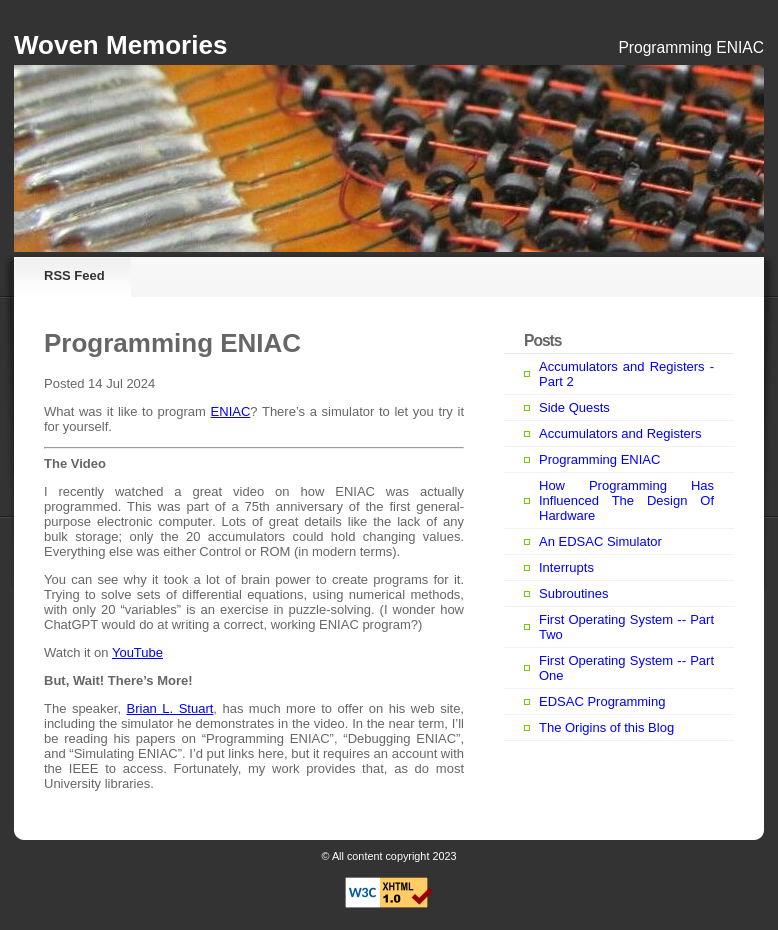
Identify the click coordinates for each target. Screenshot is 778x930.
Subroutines (573, 593)
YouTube (137, 652)
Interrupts (566, 567)
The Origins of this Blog (606, 727)
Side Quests (574, 407)
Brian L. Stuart (170, 708)
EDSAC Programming (602, 701)
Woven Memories (120, 45)
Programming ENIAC (599, 459)
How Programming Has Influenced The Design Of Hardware (626, 500)
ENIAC (231, 411)
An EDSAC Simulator (600, 541)
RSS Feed (74, 275)
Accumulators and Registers (620, 433)
